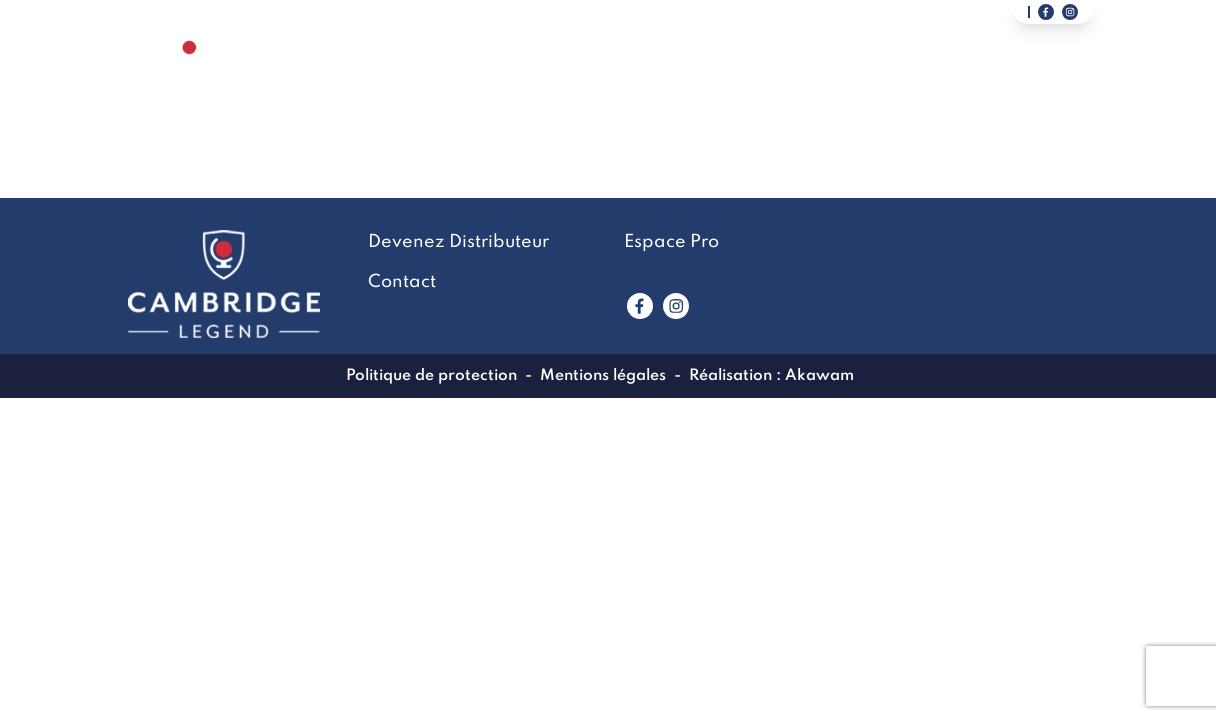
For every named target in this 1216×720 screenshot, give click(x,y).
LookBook (663, 76)
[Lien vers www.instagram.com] (676, 306)
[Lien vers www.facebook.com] (640, 306)
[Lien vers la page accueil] (189, 75)
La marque (512, 76)
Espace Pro (671, 242)
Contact (804, 76)
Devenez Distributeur (998, 76)
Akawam (819, 376)
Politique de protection (431, 376)
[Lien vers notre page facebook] (1046, 12)
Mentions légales (603, 376)
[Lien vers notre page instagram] (1070, 12)
